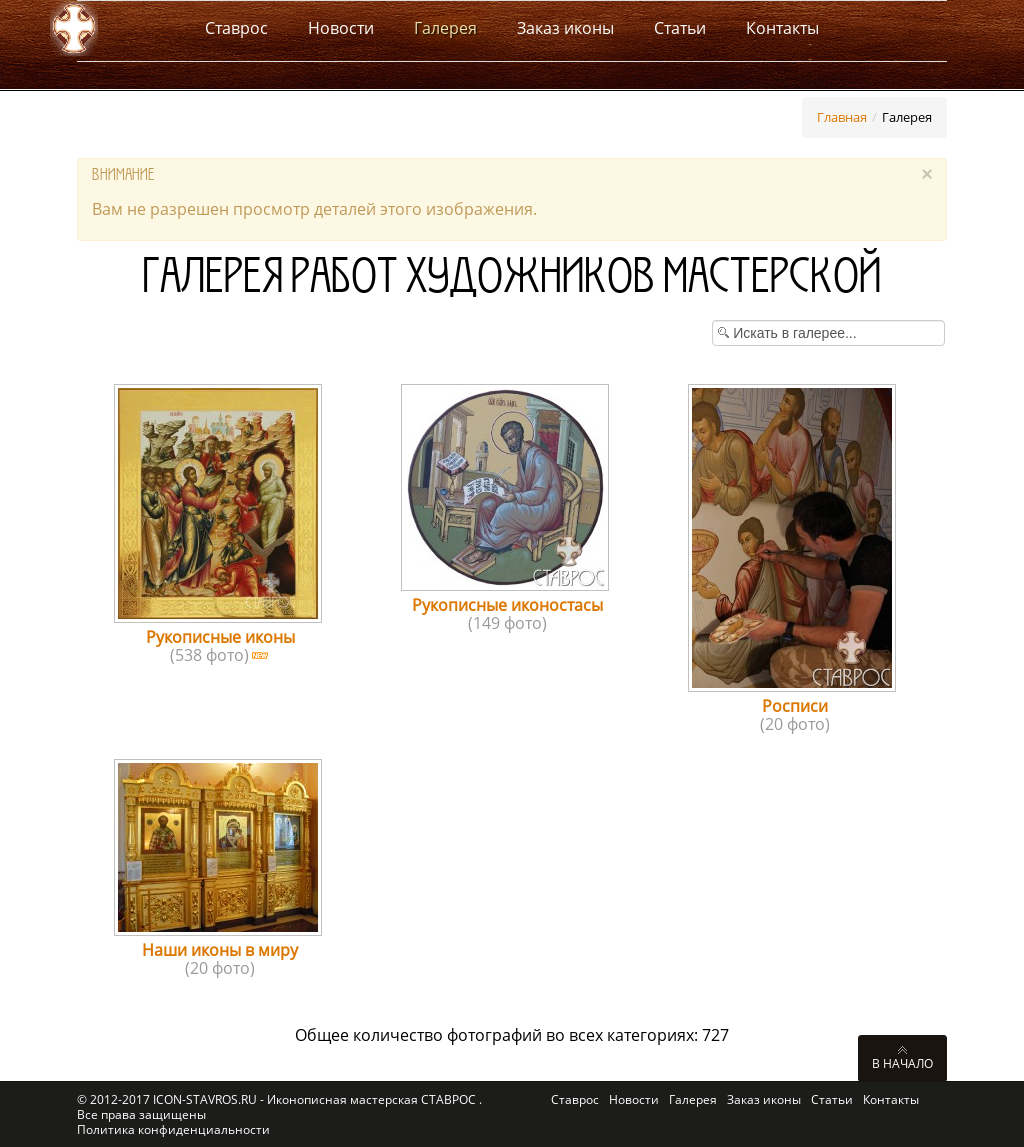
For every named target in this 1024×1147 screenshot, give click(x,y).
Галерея (693, 1099)
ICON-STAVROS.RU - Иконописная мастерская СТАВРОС (316, 1099)
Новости (634, 1099)
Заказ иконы (764, 1099)
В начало (902, 1063)
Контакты (891, 1099)
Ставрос (575, 1099)
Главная (842, 117)
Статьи (832, 1099)
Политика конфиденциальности (173, 1129)
